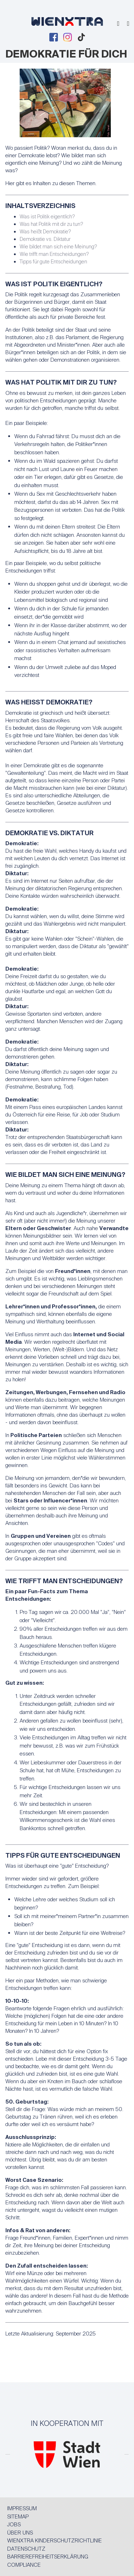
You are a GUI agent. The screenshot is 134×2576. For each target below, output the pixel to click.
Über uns (20, 2532)
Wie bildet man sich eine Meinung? (58, 246)
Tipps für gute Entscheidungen (53, 261)
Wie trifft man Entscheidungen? (54, 254)
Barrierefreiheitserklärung (47, 2556)
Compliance (24, 2564)
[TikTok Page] (81, 37)
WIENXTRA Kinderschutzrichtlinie (54, 2540)
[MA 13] (67, 2462)
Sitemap (18, 2516)
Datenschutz (26, 2548)
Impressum (22, 2508)
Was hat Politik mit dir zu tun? (51, 224)
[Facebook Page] (53, 37)
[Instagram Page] (67, 37)
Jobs (14, 2524)
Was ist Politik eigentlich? (47, 216)
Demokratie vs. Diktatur (45, 239)
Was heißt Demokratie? (45, 231)
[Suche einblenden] (118, 24)
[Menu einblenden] (128, 24)
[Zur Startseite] (67, 22)
